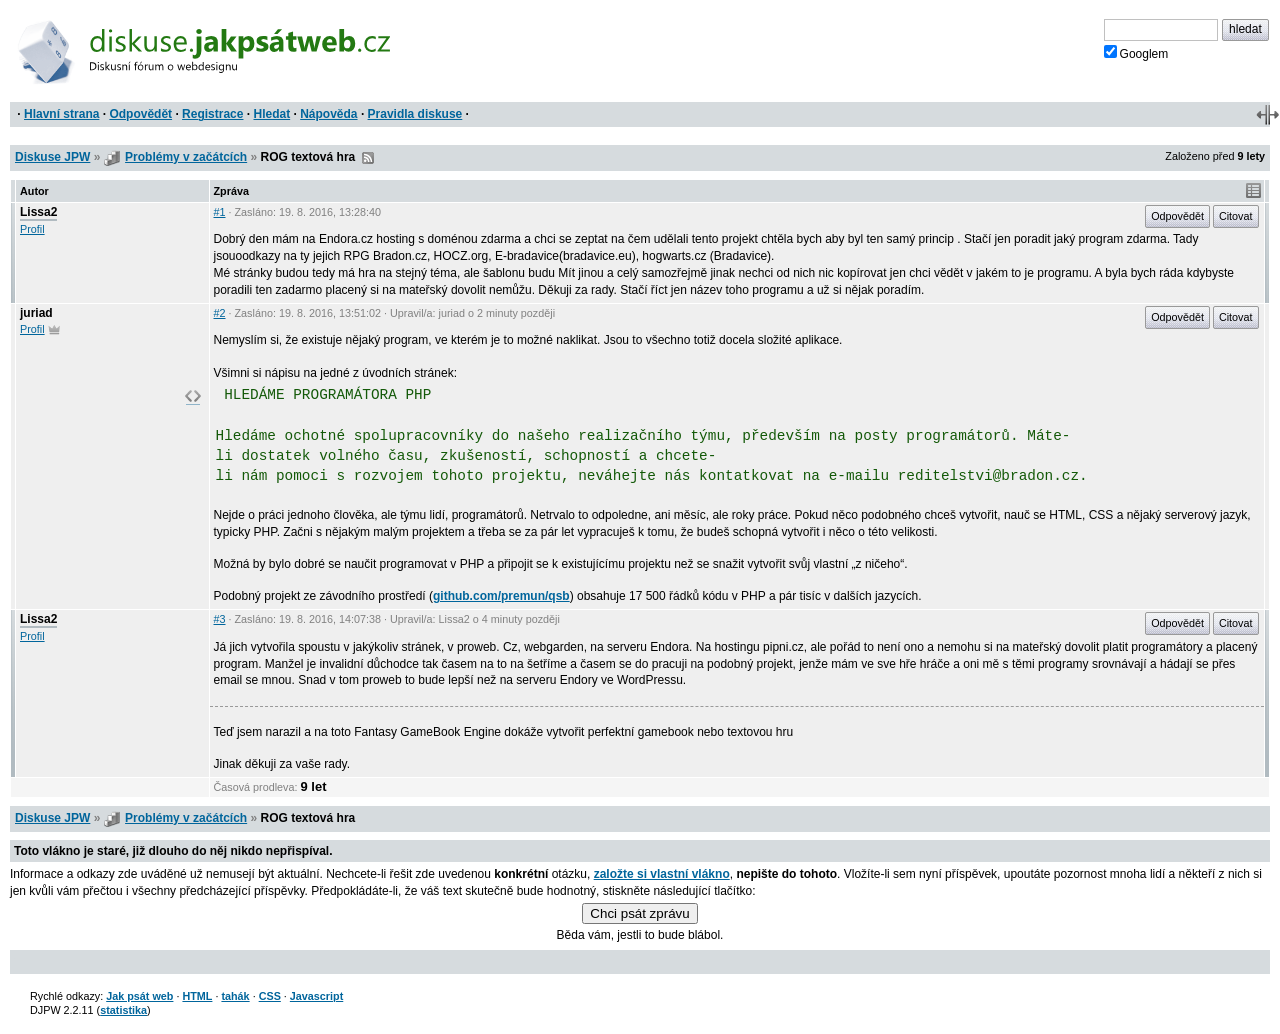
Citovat (1236, 216)
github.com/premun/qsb (501, 596)
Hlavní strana (61, 114)
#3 (220, 619)
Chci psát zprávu (639, 913)
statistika (123, 1010)
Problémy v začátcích (186, 157)
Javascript (316, 996)
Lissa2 (38, 212)
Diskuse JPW (52, 157)
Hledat (271, 114)
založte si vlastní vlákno (662, 874)
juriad (36, 313)
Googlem (1136, 53)
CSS (270, 996)
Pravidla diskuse (415, 114)
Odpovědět (140, 114)
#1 (220, 212)
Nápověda (328, 114)
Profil (32, 229)
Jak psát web (139, 996)
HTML (197, 996)
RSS (368, 158)
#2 (220, 313)
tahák (235, 996)
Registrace (212, 114)
